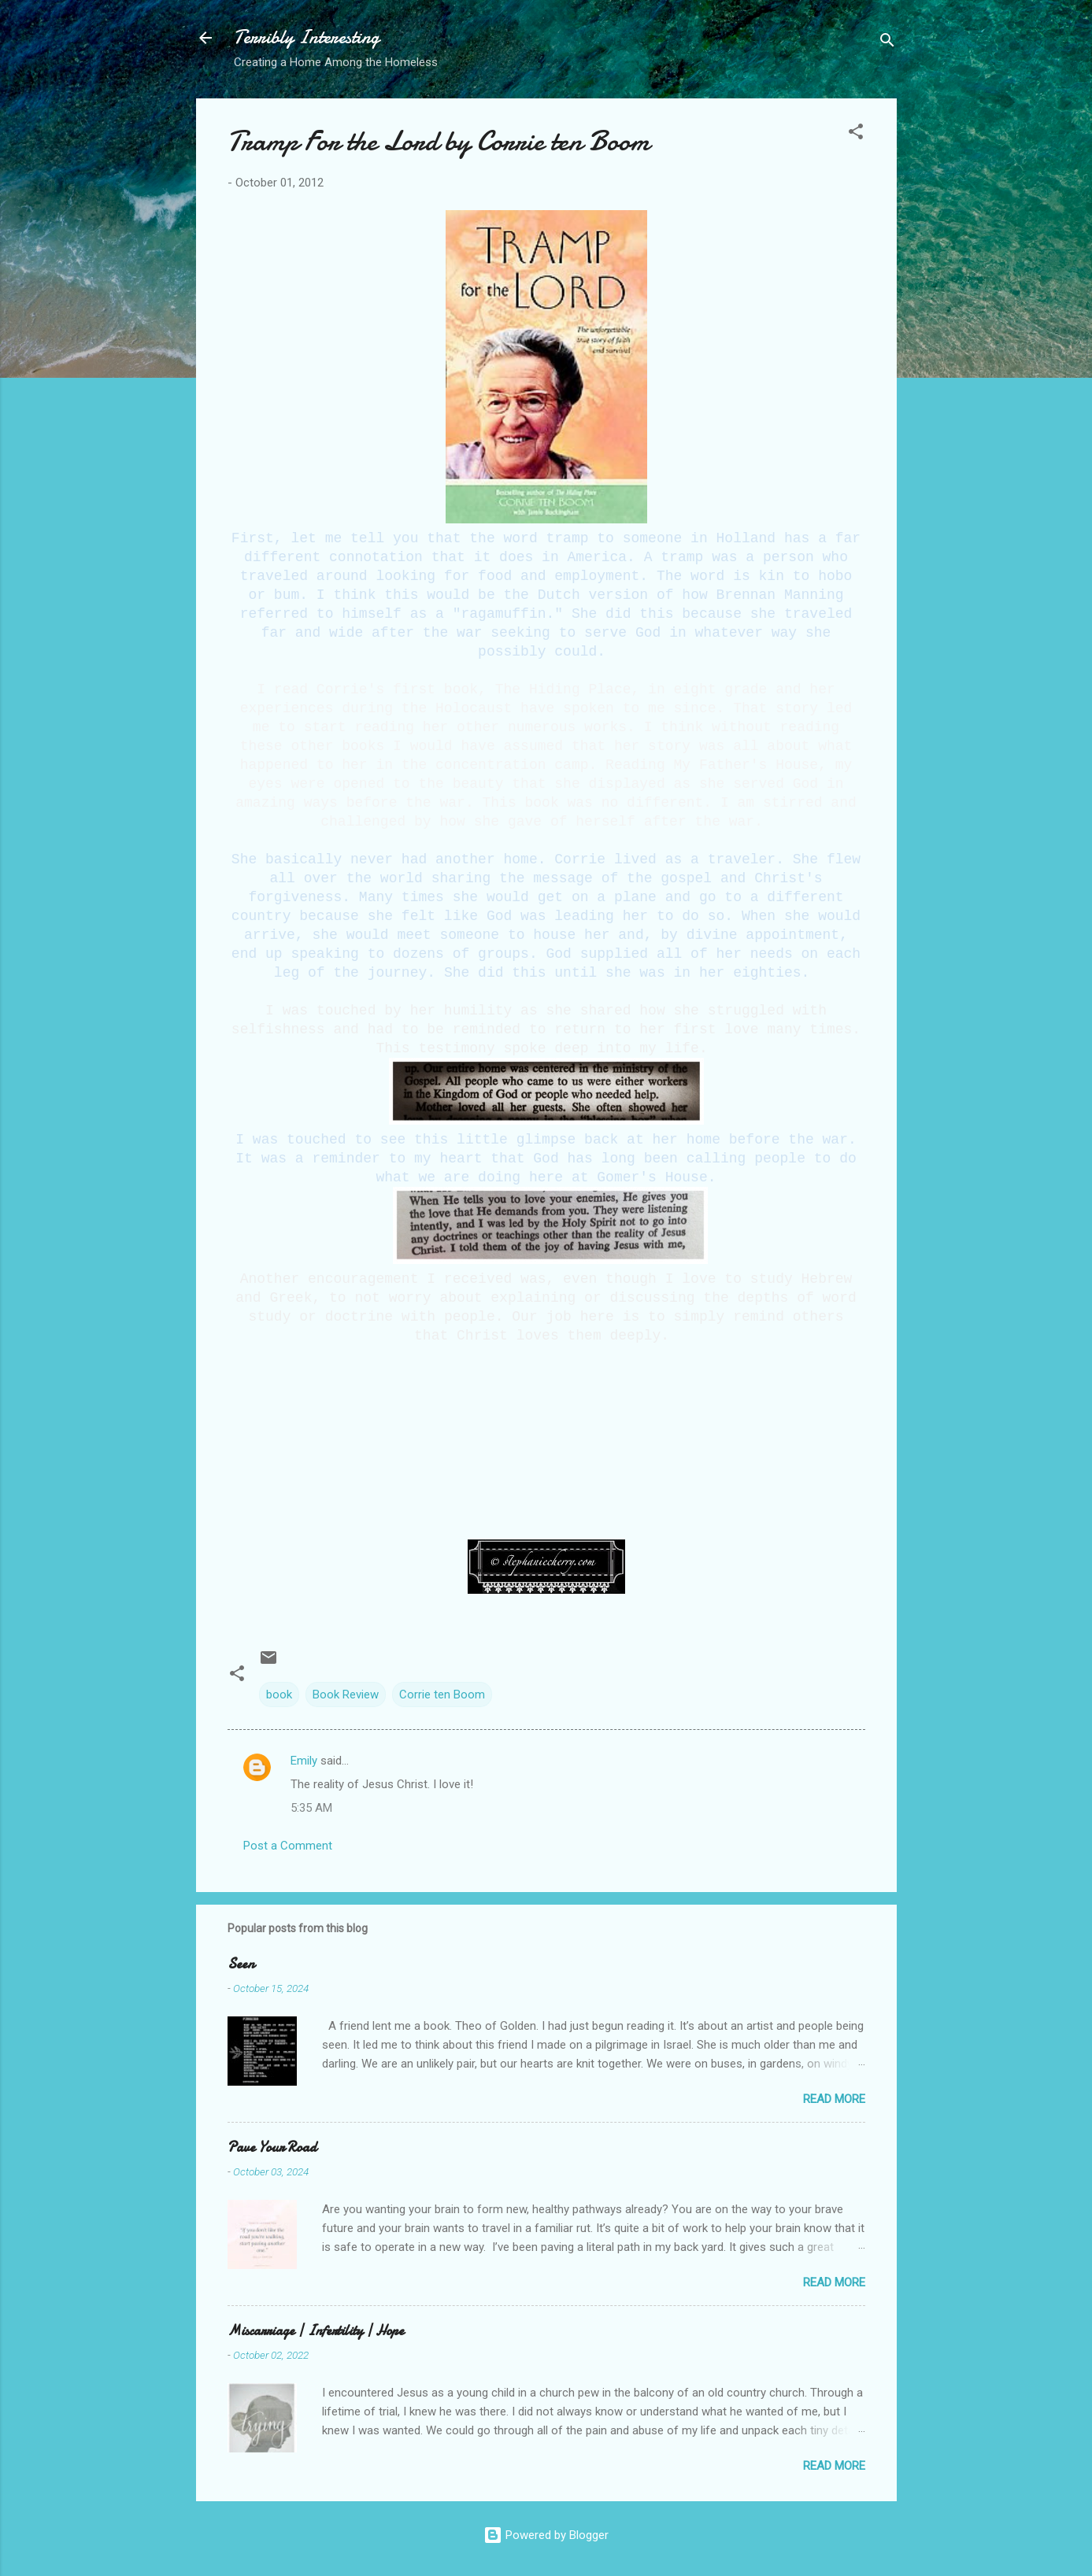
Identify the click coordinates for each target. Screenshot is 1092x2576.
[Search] (887, 43)
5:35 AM (311, 1808)
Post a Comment (287, 1846)
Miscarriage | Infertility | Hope (316, 2331)
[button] (855, 134)
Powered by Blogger (546, 2535)
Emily (304, 1761)
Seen (241, 1964)
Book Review (346, 1694)
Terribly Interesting (306, 37)
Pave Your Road (272, 2147)
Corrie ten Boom (442, 1694)
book (279, 1694)
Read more (834, 2099)
